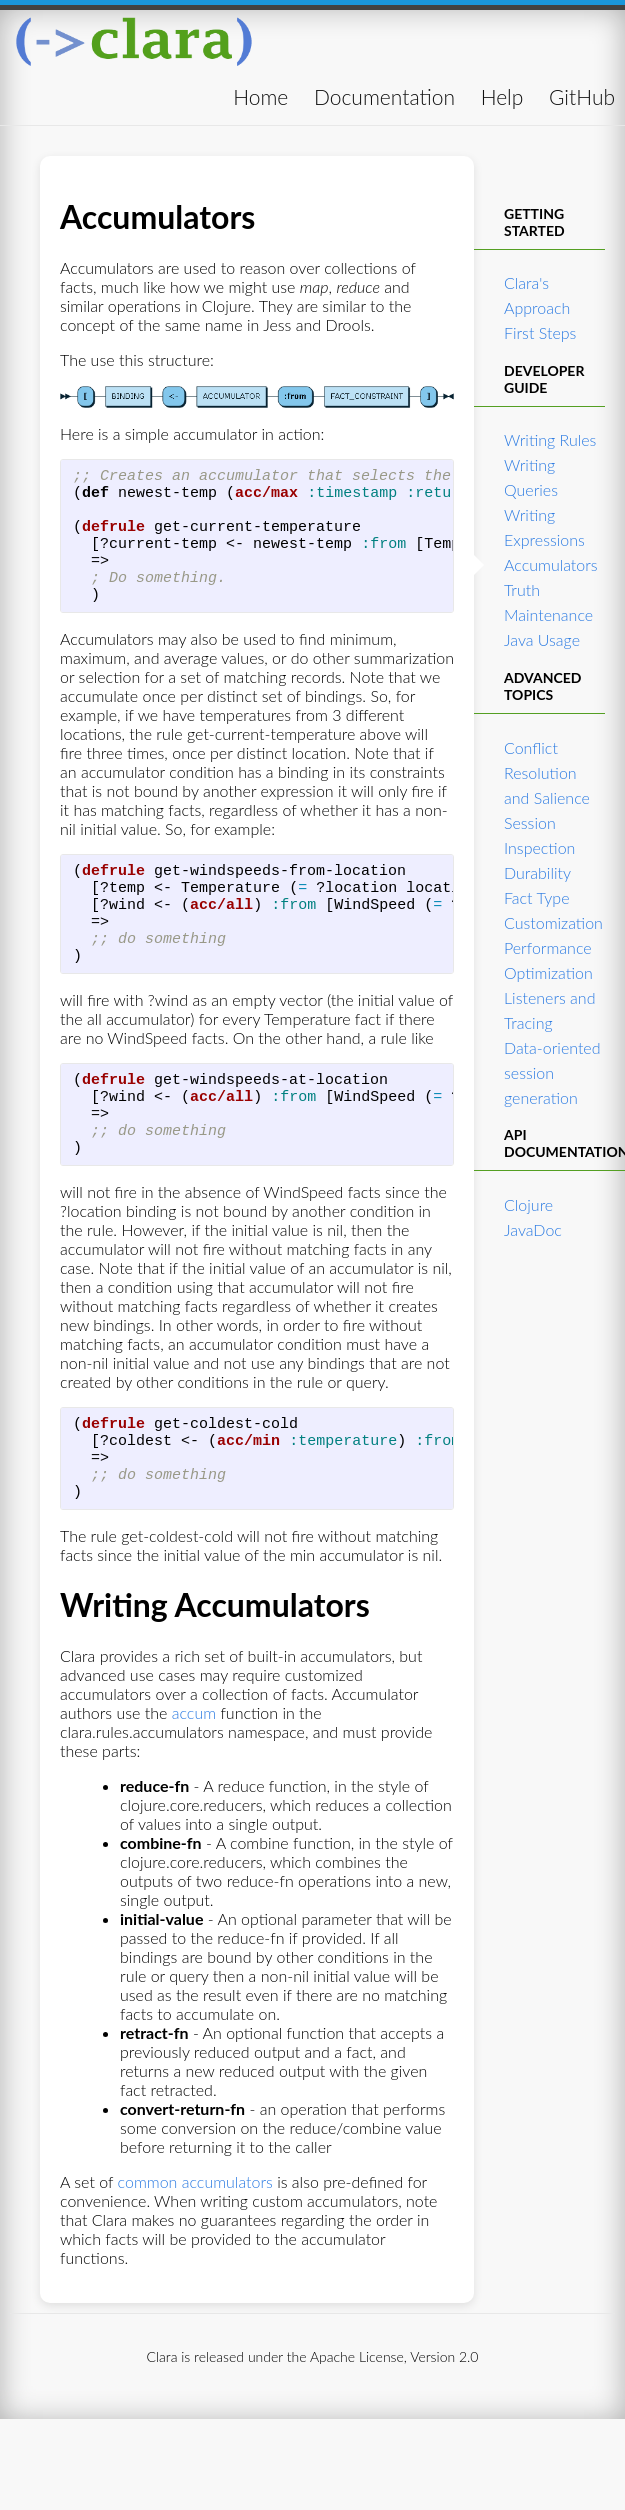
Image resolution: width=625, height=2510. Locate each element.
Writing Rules (550, 439)
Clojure (528, 1204)
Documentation (384, 96)
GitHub (582, 96)
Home (260, 96)
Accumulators (551, 564)
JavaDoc (533, 1229)
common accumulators (195, 2253)
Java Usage (542, 639)
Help (502, 96)
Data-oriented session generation (552, 1072)
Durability (537, 872)
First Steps (540, 332)
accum (194, 1784)
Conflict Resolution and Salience (547, 772)
